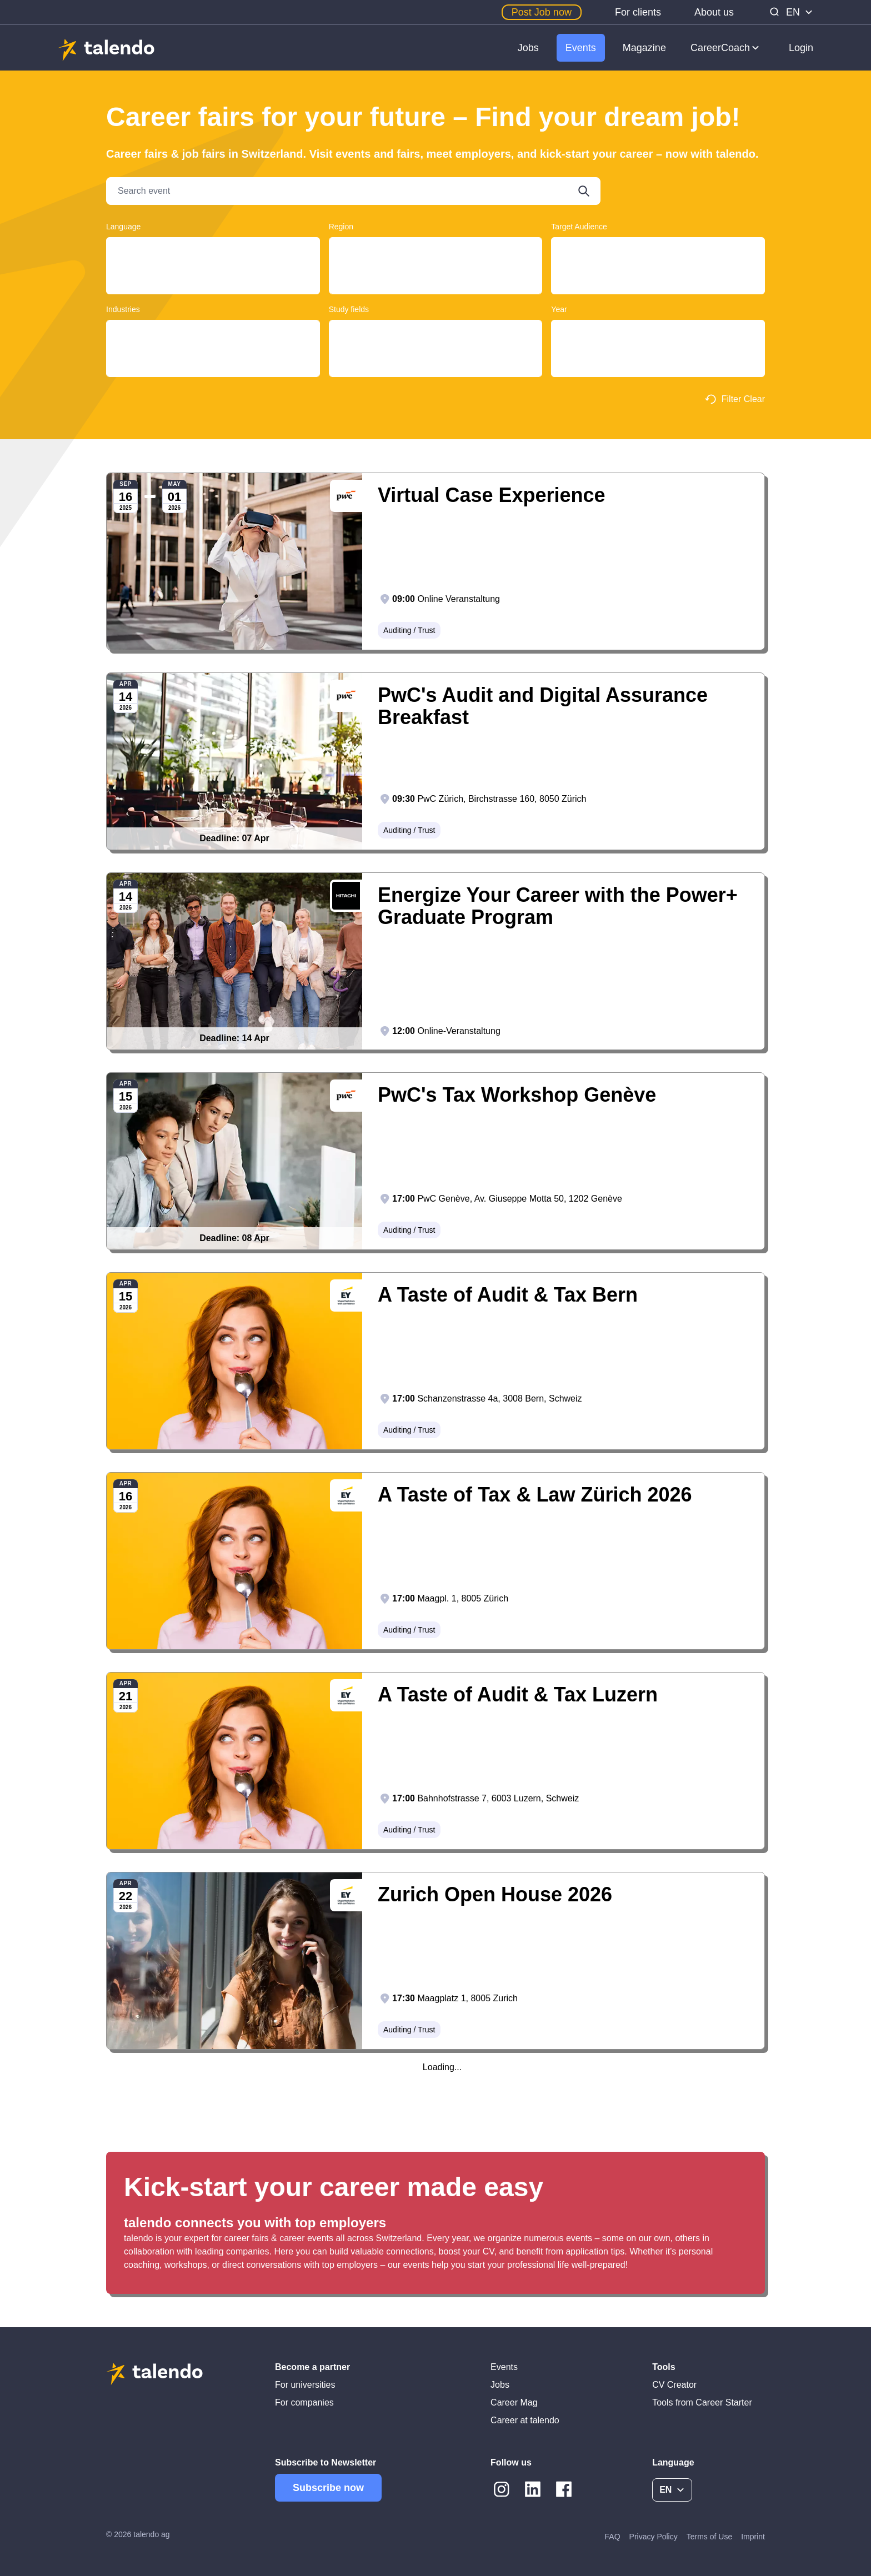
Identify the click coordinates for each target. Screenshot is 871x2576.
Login (801, 47)
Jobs (528, 47)
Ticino (436, 249)
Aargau (436, 260)
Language (123, 226)
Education (213, 353)
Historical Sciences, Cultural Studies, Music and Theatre (436, 375)
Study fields (349, 309)
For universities (305, 2384)
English (213, 270)
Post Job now (542, 12)
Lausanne (436, 292)
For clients (638, 12)
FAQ (612, 2536)
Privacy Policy (653, 2536)
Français (213, 260)
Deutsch (213, 249)
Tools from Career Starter (702, 2402)
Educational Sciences (436, 353)
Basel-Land (436, 270)
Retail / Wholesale (213, 364)
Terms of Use (709, 2536)
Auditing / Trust (213, 343)
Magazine (644, 47)
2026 (658, 343)
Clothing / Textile (213, 332)
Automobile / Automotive (213, 375)
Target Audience (579, 226)
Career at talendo (524, 2420)
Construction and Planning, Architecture (436, 332)
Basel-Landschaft (436, 282)
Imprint (753, 2536)
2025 (658, 332)
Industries (123, 309)
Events (580, 47)
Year (559, 309)
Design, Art (436, 343)
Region (341, 226)
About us (714, 12)
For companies (304, 2402)
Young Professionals (658, 249)
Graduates (658, 260)
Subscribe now (328, 2487)
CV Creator (674, 2384)
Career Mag (513, 2402)
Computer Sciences (436, 364)
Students (658, 270)
